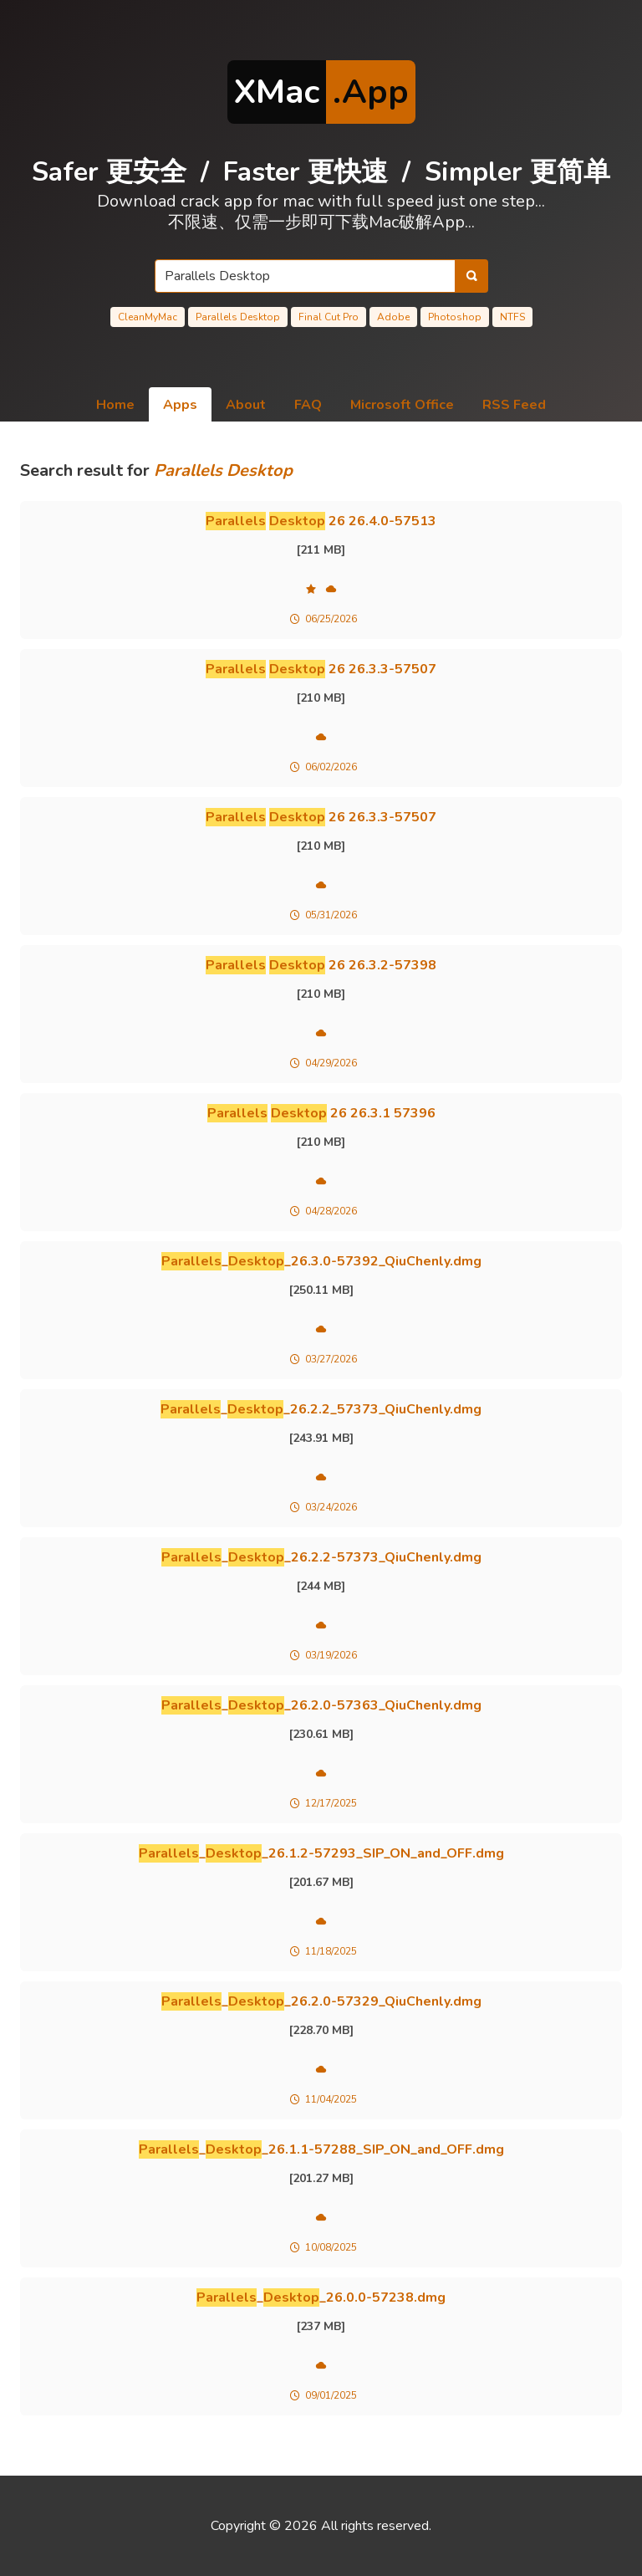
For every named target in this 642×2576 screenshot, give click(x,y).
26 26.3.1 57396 (321, 1113)
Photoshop (455, 317)
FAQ (308, 405)
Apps (180, 405)
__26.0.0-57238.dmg (321, 2297)
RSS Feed (514, 405)
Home (115, 405)
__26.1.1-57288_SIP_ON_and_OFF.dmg (321, 2149)
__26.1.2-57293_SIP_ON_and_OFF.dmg (321, 1853)
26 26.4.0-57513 (321, 521)
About (246, 405)
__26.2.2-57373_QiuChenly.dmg (321, 1557)
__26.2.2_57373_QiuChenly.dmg (321, 1409)
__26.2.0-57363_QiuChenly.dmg (321, 1705)
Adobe (393, 317)
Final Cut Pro (328, 317)
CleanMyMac (147, 317)
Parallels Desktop (238, 317)
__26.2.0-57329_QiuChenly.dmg (321, 2001)
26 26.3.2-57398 (321, 965)
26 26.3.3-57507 (321, 669)
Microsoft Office (402, 405)
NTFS (512, 317)
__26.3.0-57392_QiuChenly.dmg (321, 1261)
